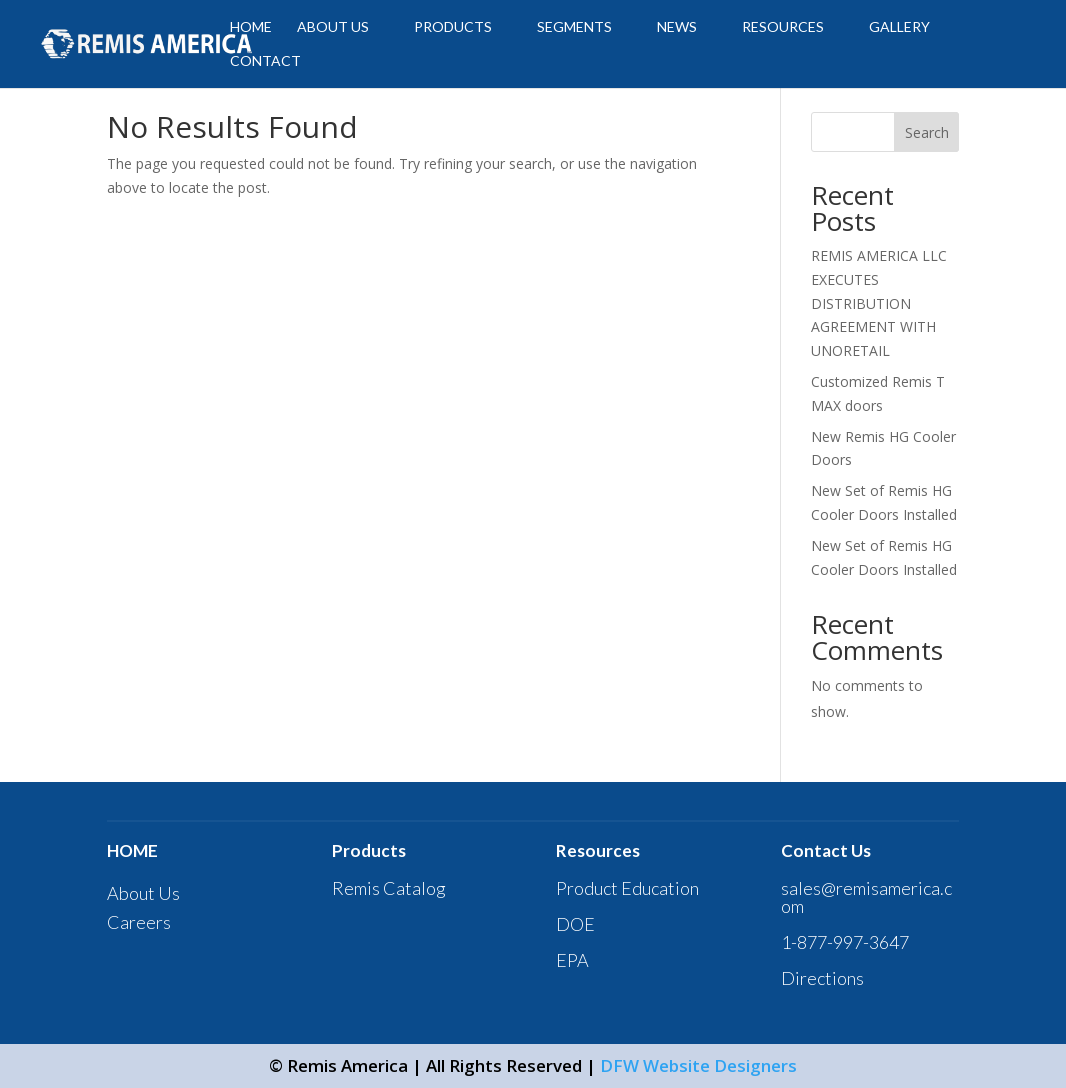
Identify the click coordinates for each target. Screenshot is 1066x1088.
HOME (251, 27)
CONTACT (265, 61)
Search (927, 132)
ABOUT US (333, 27)
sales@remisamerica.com (866, 897)
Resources (783, 27)
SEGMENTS (574, 27)
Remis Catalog (389, 888)
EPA (572, 960)
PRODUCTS (453, 27)
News (677, 27)
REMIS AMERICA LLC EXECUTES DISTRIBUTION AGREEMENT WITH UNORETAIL (879, 303)
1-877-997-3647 (845, 942)
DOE (575, 924)
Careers (139, 922)
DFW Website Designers (698, 1065)
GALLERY (899, 27)
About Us (143, 893)
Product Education (627, 888)
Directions (822, 978)
